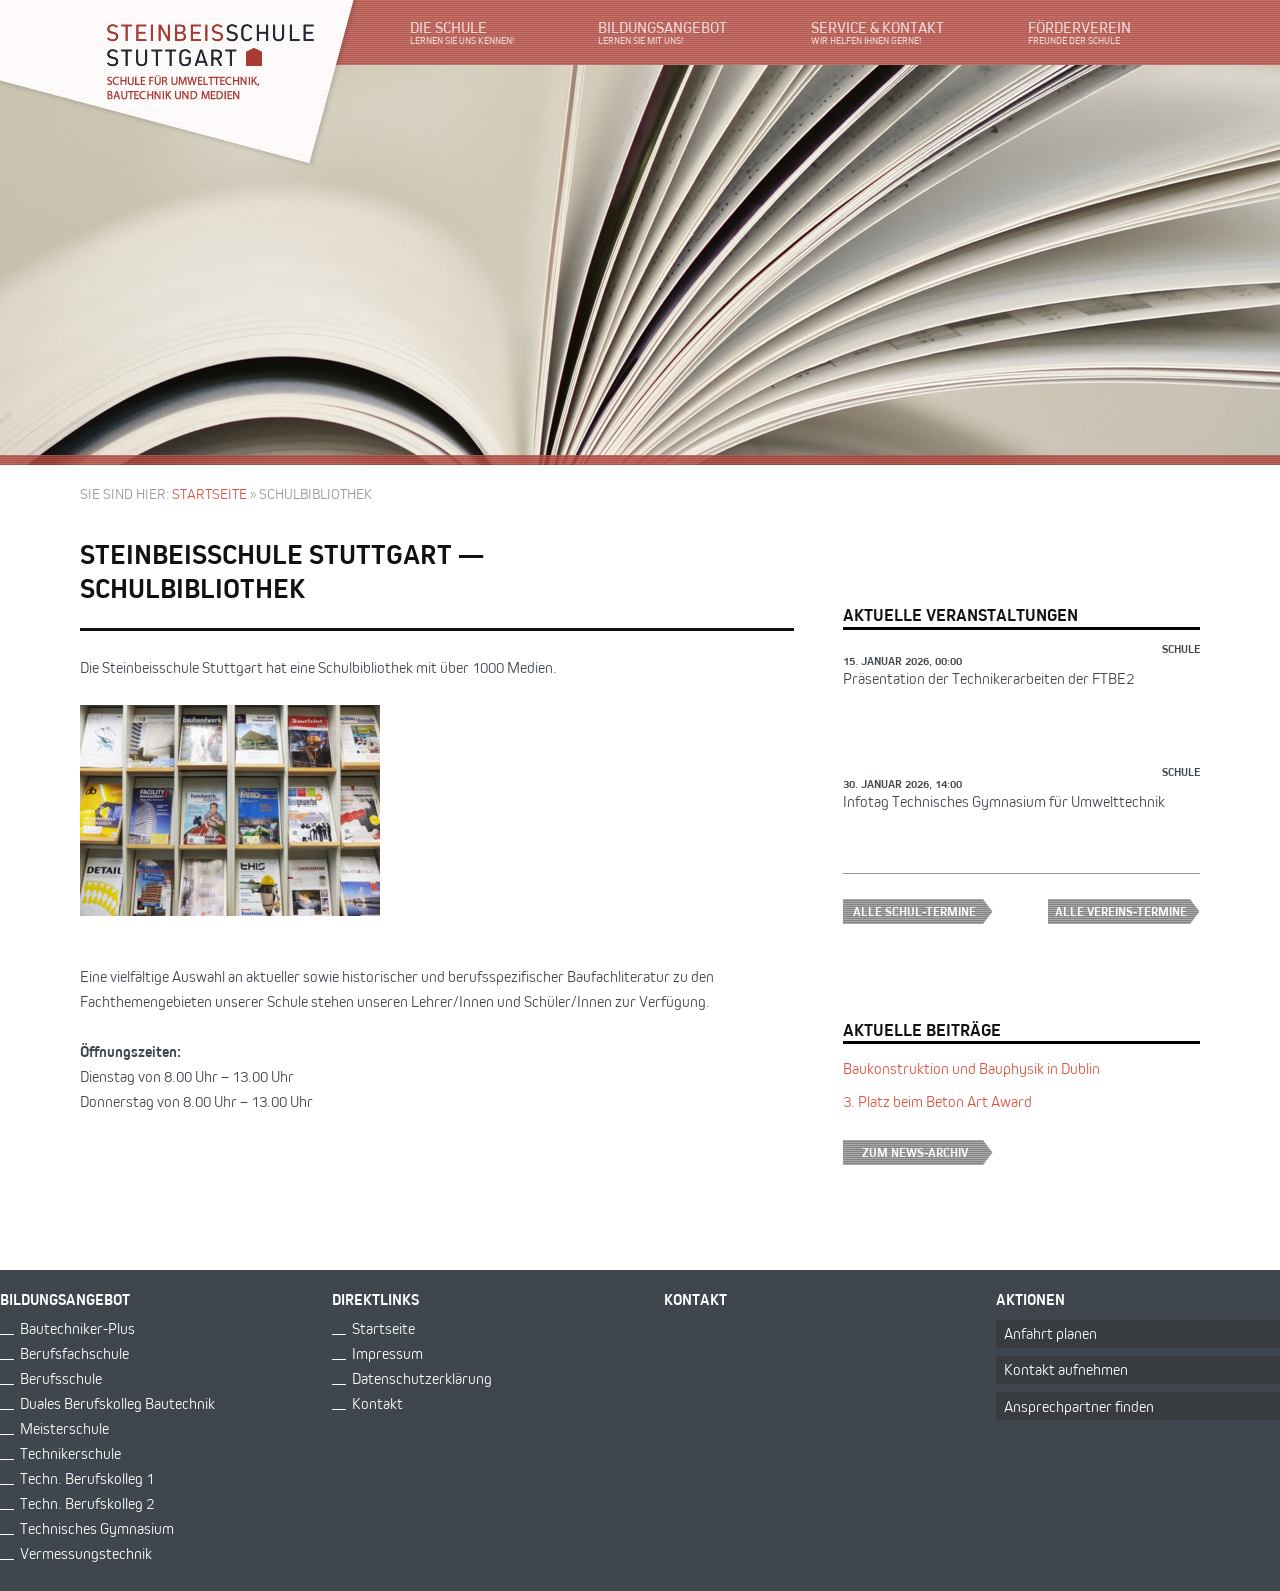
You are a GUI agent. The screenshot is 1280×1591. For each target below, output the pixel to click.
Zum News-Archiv (927, 1152)
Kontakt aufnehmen (1066, 1369)
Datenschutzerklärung (422, 1378)
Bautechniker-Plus (77, 1328)
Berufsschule (61, 1378)
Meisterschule (64, 1428)
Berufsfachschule (74, 1353)
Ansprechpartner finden (1079, 1406)
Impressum (387, 1353)
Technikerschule (70, 1453)
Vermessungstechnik (86, 1553)
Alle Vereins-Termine (1127, 911)
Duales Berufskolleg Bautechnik (117, 1403)
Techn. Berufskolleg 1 (87, 1478)
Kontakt (377, 1403)
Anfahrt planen (1050, 1333)
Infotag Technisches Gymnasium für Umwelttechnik (1004, 801)
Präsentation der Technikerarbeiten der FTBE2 (988, 678)
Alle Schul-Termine (923, 911)
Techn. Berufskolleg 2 (87, 1503)
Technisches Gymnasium (97, 1528)
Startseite (209, 493)
